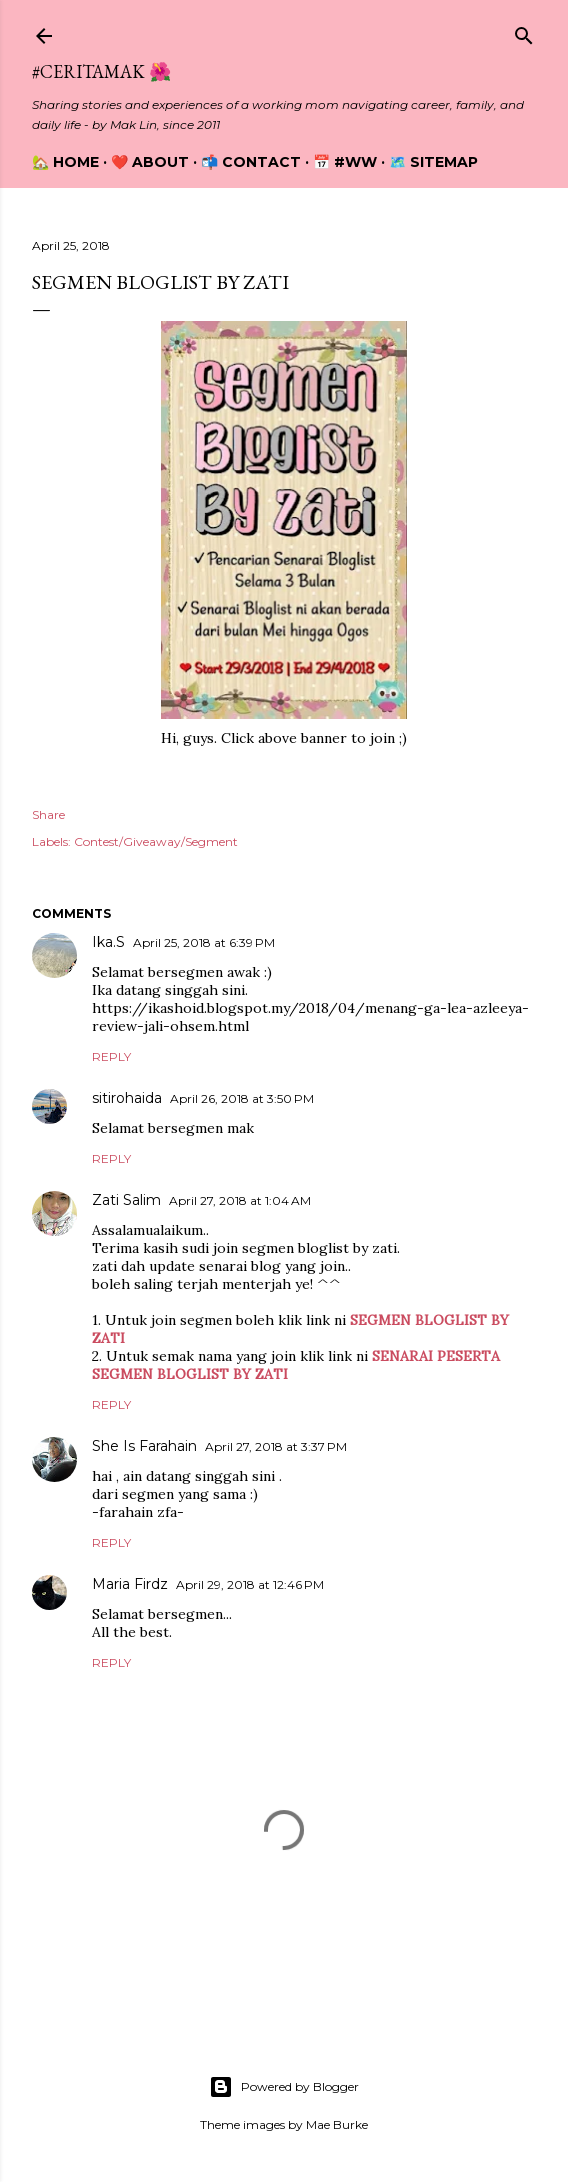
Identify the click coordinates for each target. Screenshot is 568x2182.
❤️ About (150, 162)
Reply (111, 1056)
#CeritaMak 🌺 (101, 71)
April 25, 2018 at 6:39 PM (204, 942)
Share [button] (48, 814)
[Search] (524, 31)
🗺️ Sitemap (433, 162)
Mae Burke (337, 2124)
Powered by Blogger (284, 2087)
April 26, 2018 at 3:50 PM (242, 1098)
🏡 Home (65, 162)
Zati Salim (126, 1200)
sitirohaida (127, 1098)
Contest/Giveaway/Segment (156, 841)
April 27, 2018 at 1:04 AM (240, 1200)
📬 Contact (251, 162)
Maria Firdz (130, 1584)
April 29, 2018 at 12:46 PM (250, 1584)
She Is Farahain (144, 1446)
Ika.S (108, 942)
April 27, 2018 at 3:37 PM (276, 1446)
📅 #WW (345, 162)
